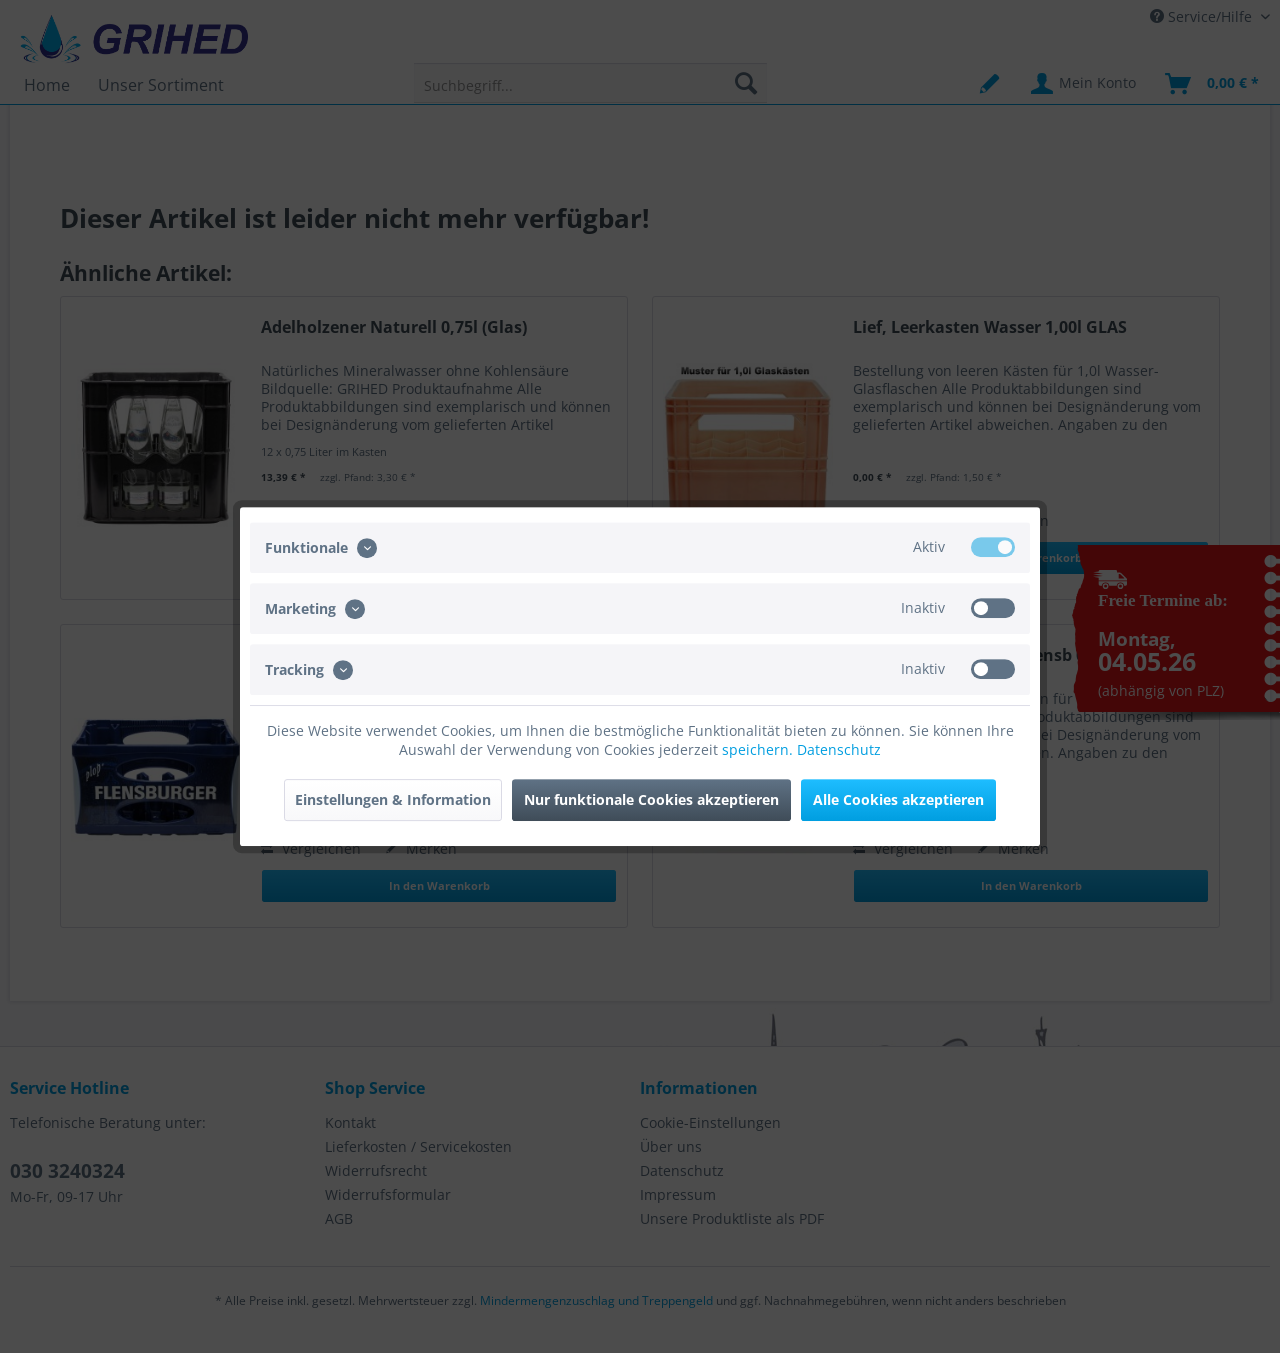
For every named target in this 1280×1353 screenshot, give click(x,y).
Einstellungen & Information (393, 799)
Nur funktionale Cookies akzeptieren (651, 799)
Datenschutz (839, 749)
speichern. (759, 749)
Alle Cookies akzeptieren (898, 799)
